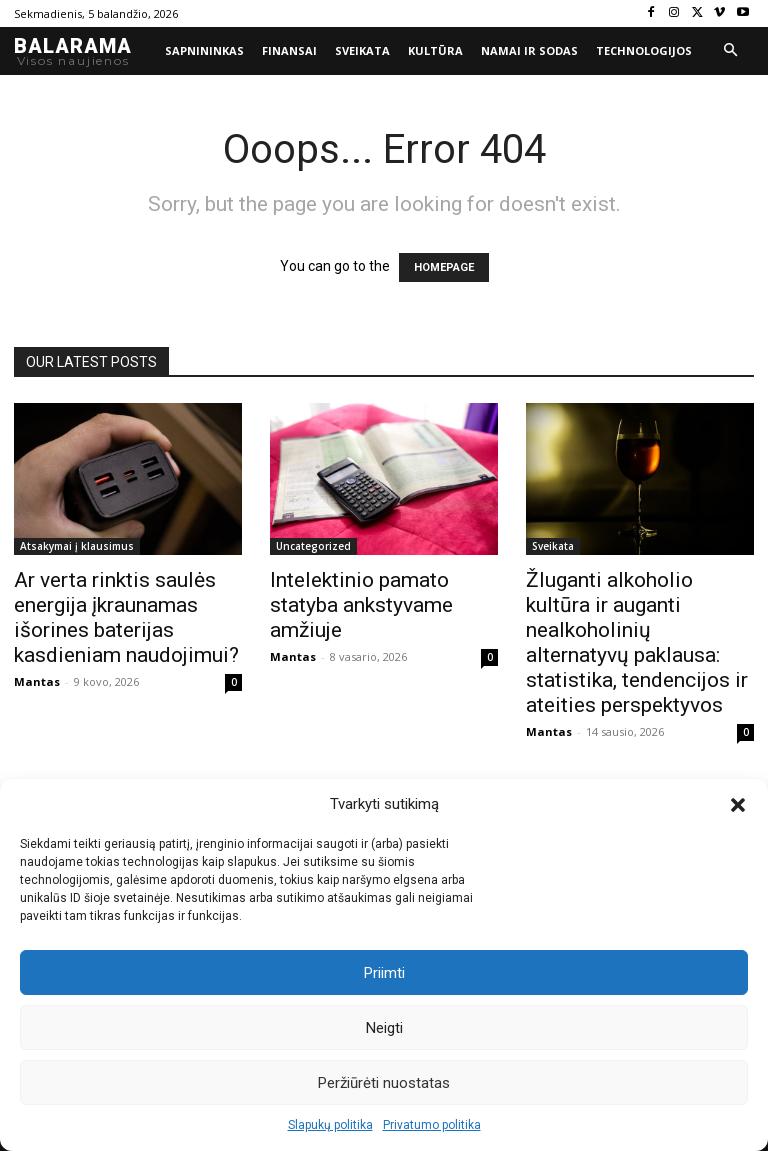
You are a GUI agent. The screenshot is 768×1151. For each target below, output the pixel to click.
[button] (738, 805)
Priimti (384, 973)
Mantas (37, 681)
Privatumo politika (432, 1125)
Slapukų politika (330, 1125)
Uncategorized (313, 546)
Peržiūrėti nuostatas (384, 1083)
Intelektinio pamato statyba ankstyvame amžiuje (361, 605)
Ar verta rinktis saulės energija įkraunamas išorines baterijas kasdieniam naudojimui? (126, 617)
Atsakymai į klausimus (77, 546)
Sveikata (553, 546)
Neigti (384, 1028)
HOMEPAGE (444, 267)
